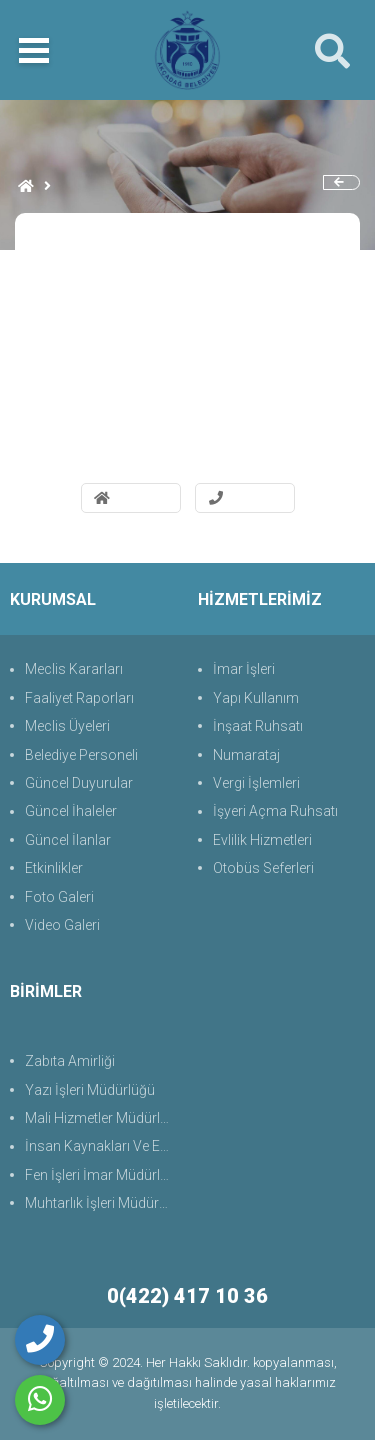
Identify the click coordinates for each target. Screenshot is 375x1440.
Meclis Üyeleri (67, 726)
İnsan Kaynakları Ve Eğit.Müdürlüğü (101, 1146)
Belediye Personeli (81, 755)
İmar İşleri (244, 669)
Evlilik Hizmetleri (262, 840)
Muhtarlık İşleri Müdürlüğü (101, 1203)
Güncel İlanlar (68, 840)
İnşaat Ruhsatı (258, 726)
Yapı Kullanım (256, 698)
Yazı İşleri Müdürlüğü (90, 1090)
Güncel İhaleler (71, 811)
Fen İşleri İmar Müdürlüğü (101, 1175)
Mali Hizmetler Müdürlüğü (101, 1118)
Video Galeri (62, 925)
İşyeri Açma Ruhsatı (275, 811)
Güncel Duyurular (79, 783)
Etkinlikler (54, 868)
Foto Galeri (59, 897)
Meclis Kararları (74, 669)
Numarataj (246, 755)
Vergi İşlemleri (256, 783)
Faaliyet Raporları (79, 698)
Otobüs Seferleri (263, 868)
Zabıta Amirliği (70, 1061)
